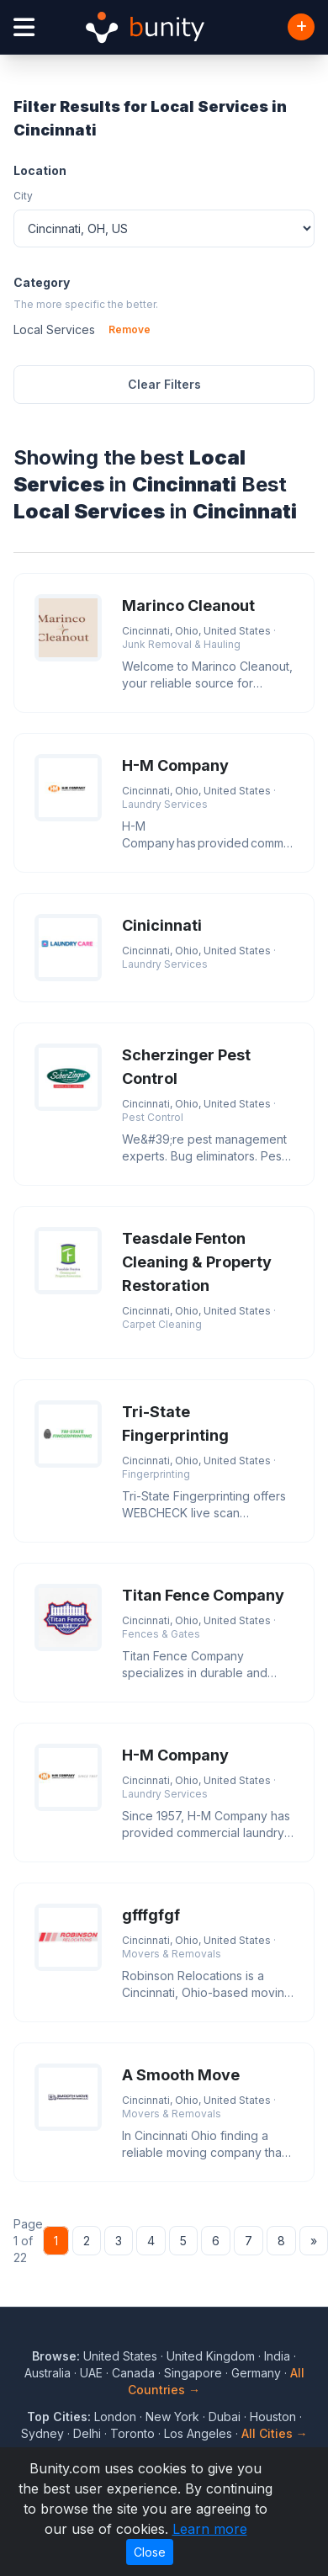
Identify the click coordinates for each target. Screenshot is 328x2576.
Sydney (42, 2433)
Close (150, 2552)
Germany (256, 2373)
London (115, 2416)
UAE (91, 2373)
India (277, 2356)
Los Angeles (198, 2433)
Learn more (209, 2528)
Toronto (132, 2433)
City (23, 195)
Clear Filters (164, 384)
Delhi (87, 2433)
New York (172, 2416)
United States (120, 2356)
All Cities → (274, 2433)
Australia (47, 2373)
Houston (273, 2416)
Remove (129, 329)
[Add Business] (301, 26)
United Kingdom (211, 2356)
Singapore (193, 2373)
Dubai (225, 2416)
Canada (133, 2373)
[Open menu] (23, 27)
